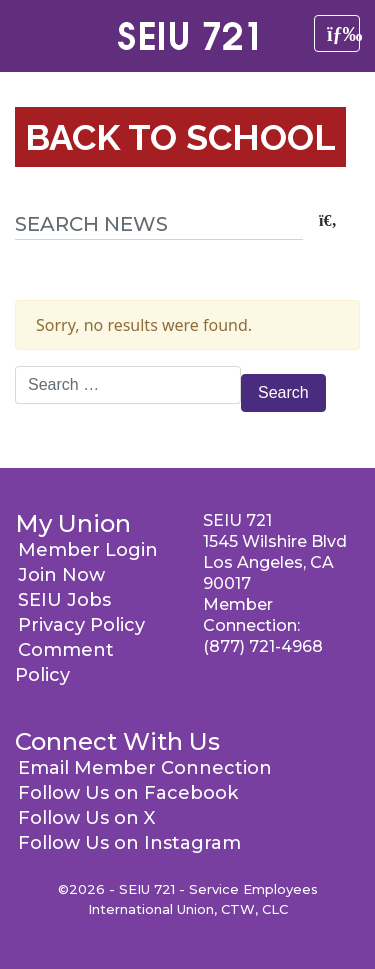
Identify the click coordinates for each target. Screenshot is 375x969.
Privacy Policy (81, 625)
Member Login (88, 550)
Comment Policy (64, 662)
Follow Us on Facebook (128, 793)
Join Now (61, 575)
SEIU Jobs (64, 600)
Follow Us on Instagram (129, 843)
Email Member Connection (145, 768)
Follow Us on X (86, 818)
